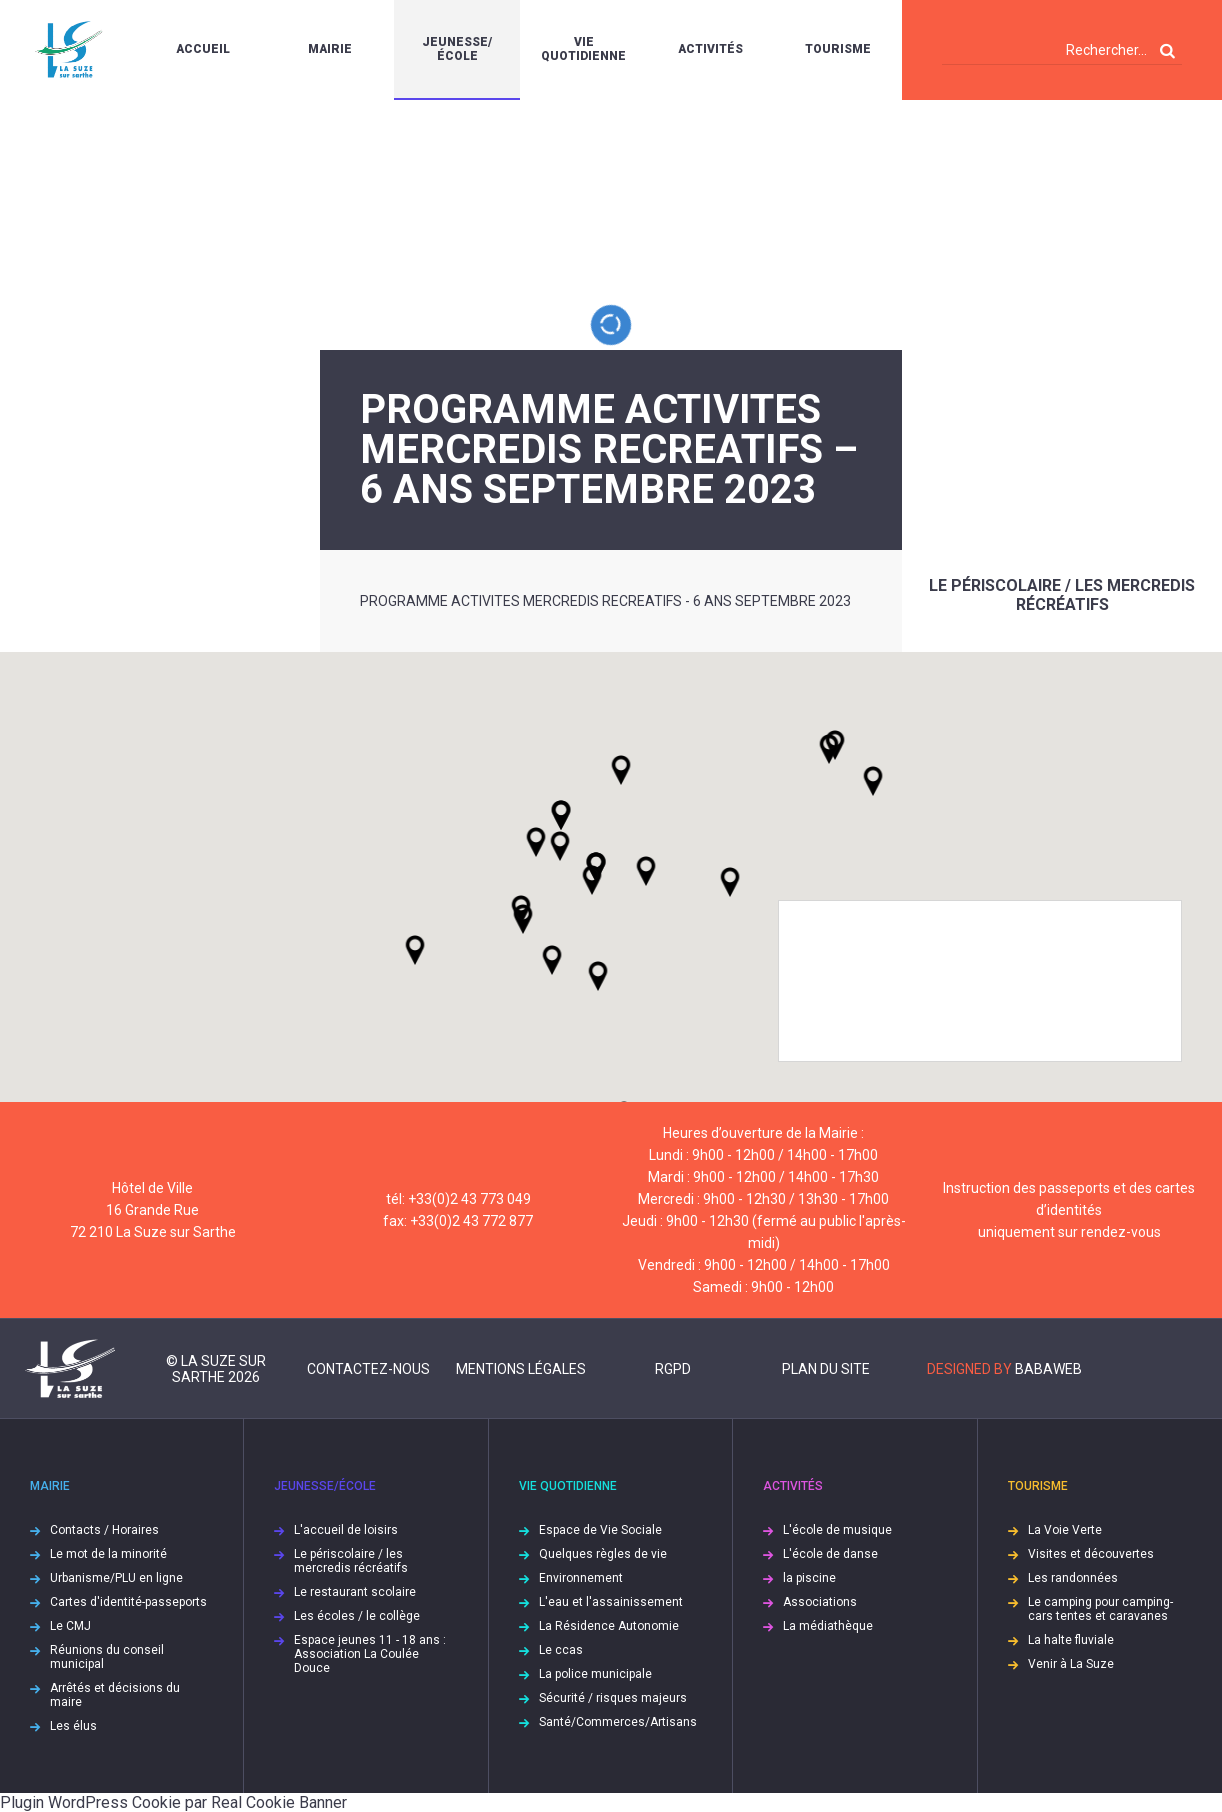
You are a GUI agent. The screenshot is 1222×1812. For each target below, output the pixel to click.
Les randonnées (1073, 1578)
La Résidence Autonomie (609, 1626)
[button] (646, 871)
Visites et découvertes (1091, 1554)
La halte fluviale (1071, 1640)
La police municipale (595, 1674)
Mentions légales (521, 1369)
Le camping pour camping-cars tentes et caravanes (1100, 1609)
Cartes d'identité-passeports (128, 1602)
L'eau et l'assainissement (611, 1602)
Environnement (581, 1578)
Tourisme (838, 49)
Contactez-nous (368, 1369)
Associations (820, 1602)
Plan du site (826, 1369)
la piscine (809, 1578)
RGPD (673, 1369)
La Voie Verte (1065, 1530)
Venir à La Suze (1071, 1664)
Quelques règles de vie (603, 1554)
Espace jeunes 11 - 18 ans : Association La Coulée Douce (370, 1654)
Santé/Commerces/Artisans (618, 1722)
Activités (710, 49)
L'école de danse (830, 1554)
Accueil (203, 49)
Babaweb (1048, 1369)
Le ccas (561, 1650)
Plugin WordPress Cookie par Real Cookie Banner (173, 1802)
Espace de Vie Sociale (600, 1530)
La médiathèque (828, 1626)
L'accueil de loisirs (346, 1530)
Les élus (73, 1726)
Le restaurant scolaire (355, 1592)
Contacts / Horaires (104, 1530)
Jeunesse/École (457, 49)
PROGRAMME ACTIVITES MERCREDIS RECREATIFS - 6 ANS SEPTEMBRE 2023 (605, 601)
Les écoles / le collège (357, 1616)
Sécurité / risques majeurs (613, 1698)
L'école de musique (837, 1530)
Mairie (330, 49)
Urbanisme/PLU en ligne (116, 1578)
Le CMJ (70, 1626)
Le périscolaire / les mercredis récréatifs (1062, 595)
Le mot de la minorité (108, 1554)
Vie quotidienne (583, 49)
